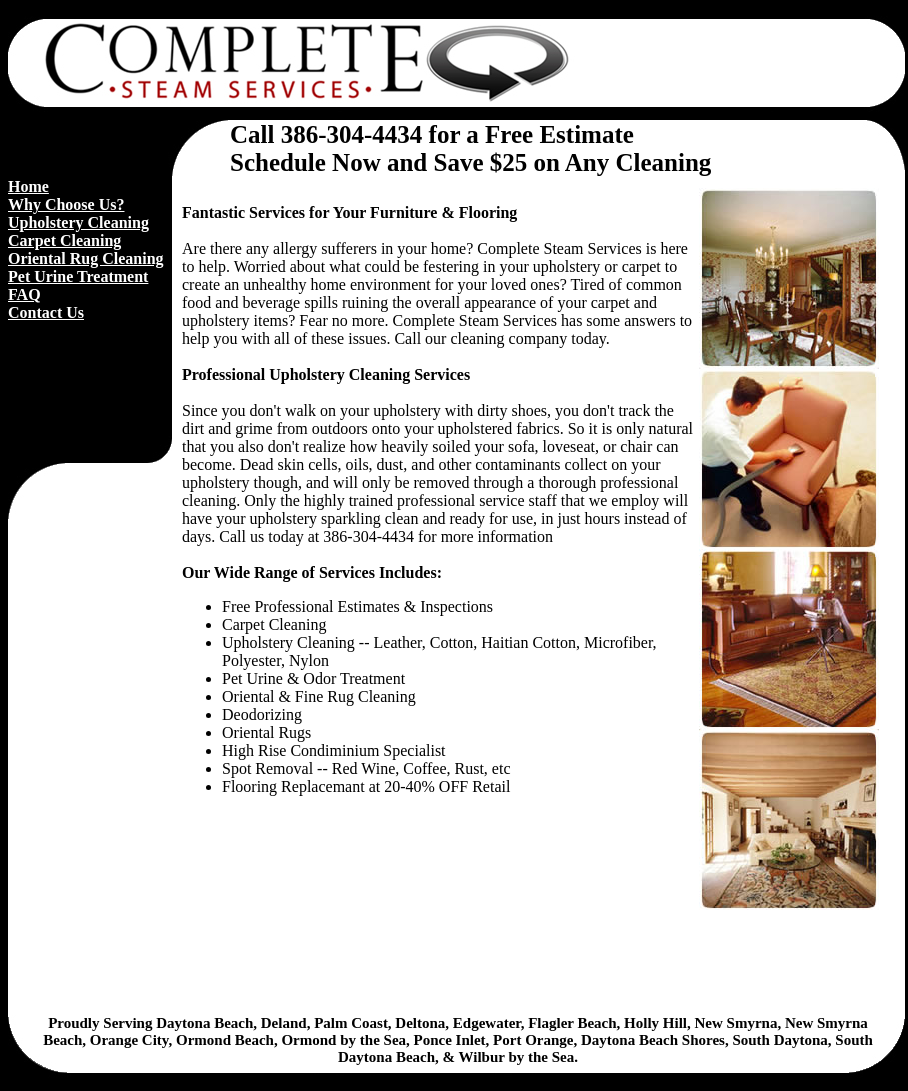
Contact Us (46, 312)
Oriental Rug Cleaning (86, 258)
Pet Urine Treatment (78, 276)
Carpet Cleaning (64, 240)
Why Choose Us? (66, 204)
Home (28, 186)
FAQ (24, 294)
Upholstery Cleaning (78, 222)
